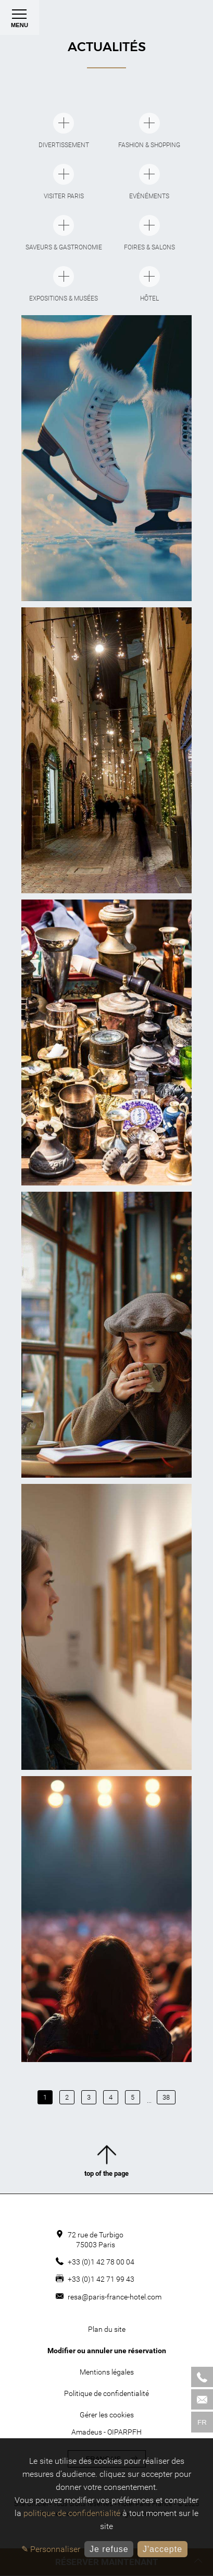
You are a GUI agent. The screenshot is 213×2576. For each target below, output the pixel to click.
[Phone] (202, 2377)
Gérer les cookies (107, 2415)
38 (166, 2097)
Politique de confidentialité (106, 2393)
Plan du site (107, 2329)
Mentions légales (107, 2372)
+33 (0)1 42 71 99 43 (101, 2279)
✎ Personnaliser (50, 2549)
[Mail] (202, 2399)
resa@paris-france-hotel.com (114, 2297)
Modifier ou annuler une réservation (106, 2350)
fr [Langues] (202, 2422)
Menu (19, 21)
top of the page (106, 2163)
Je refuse (109, 2549)
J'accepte (162, 2549)
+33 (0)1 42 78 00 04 (101, 2262)
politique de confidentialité (71, 2513)
